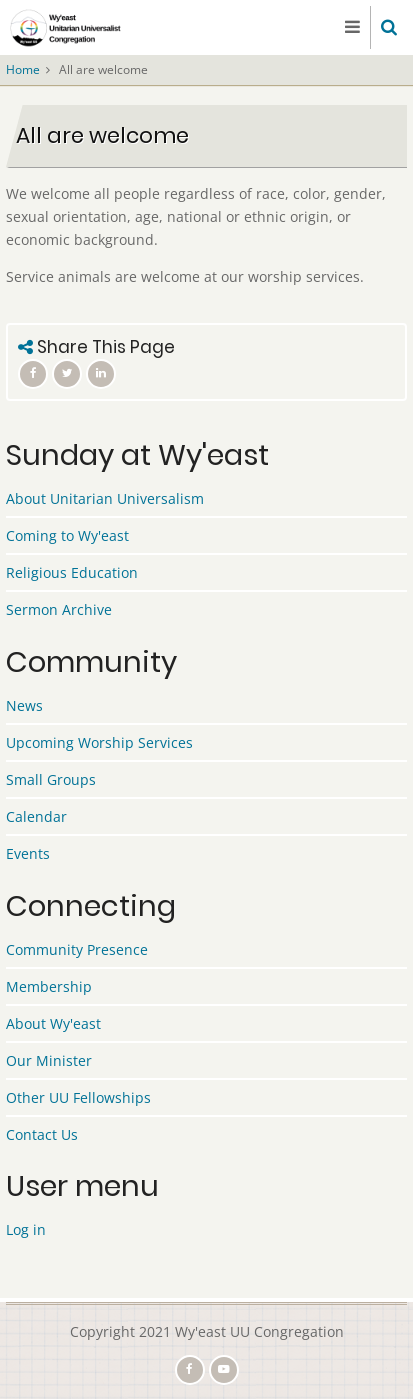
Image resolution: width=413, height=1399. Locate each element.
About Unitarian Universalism (105, 498)
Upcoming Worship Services (99, 742)
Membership (49, 986)
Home (23, 69)
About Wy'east (53, 1023)
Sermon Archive (59, 609)
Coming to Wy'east (67, 535)
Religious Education (72, 572)
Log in (26, 1229)
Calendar (36, 816)
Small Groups (51, 779)
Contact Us (42, 1134)
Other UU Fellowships (78, 1097)
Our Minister (49, 1060)
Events (28, 853)
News (24, 705)
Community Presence (77, 949)
